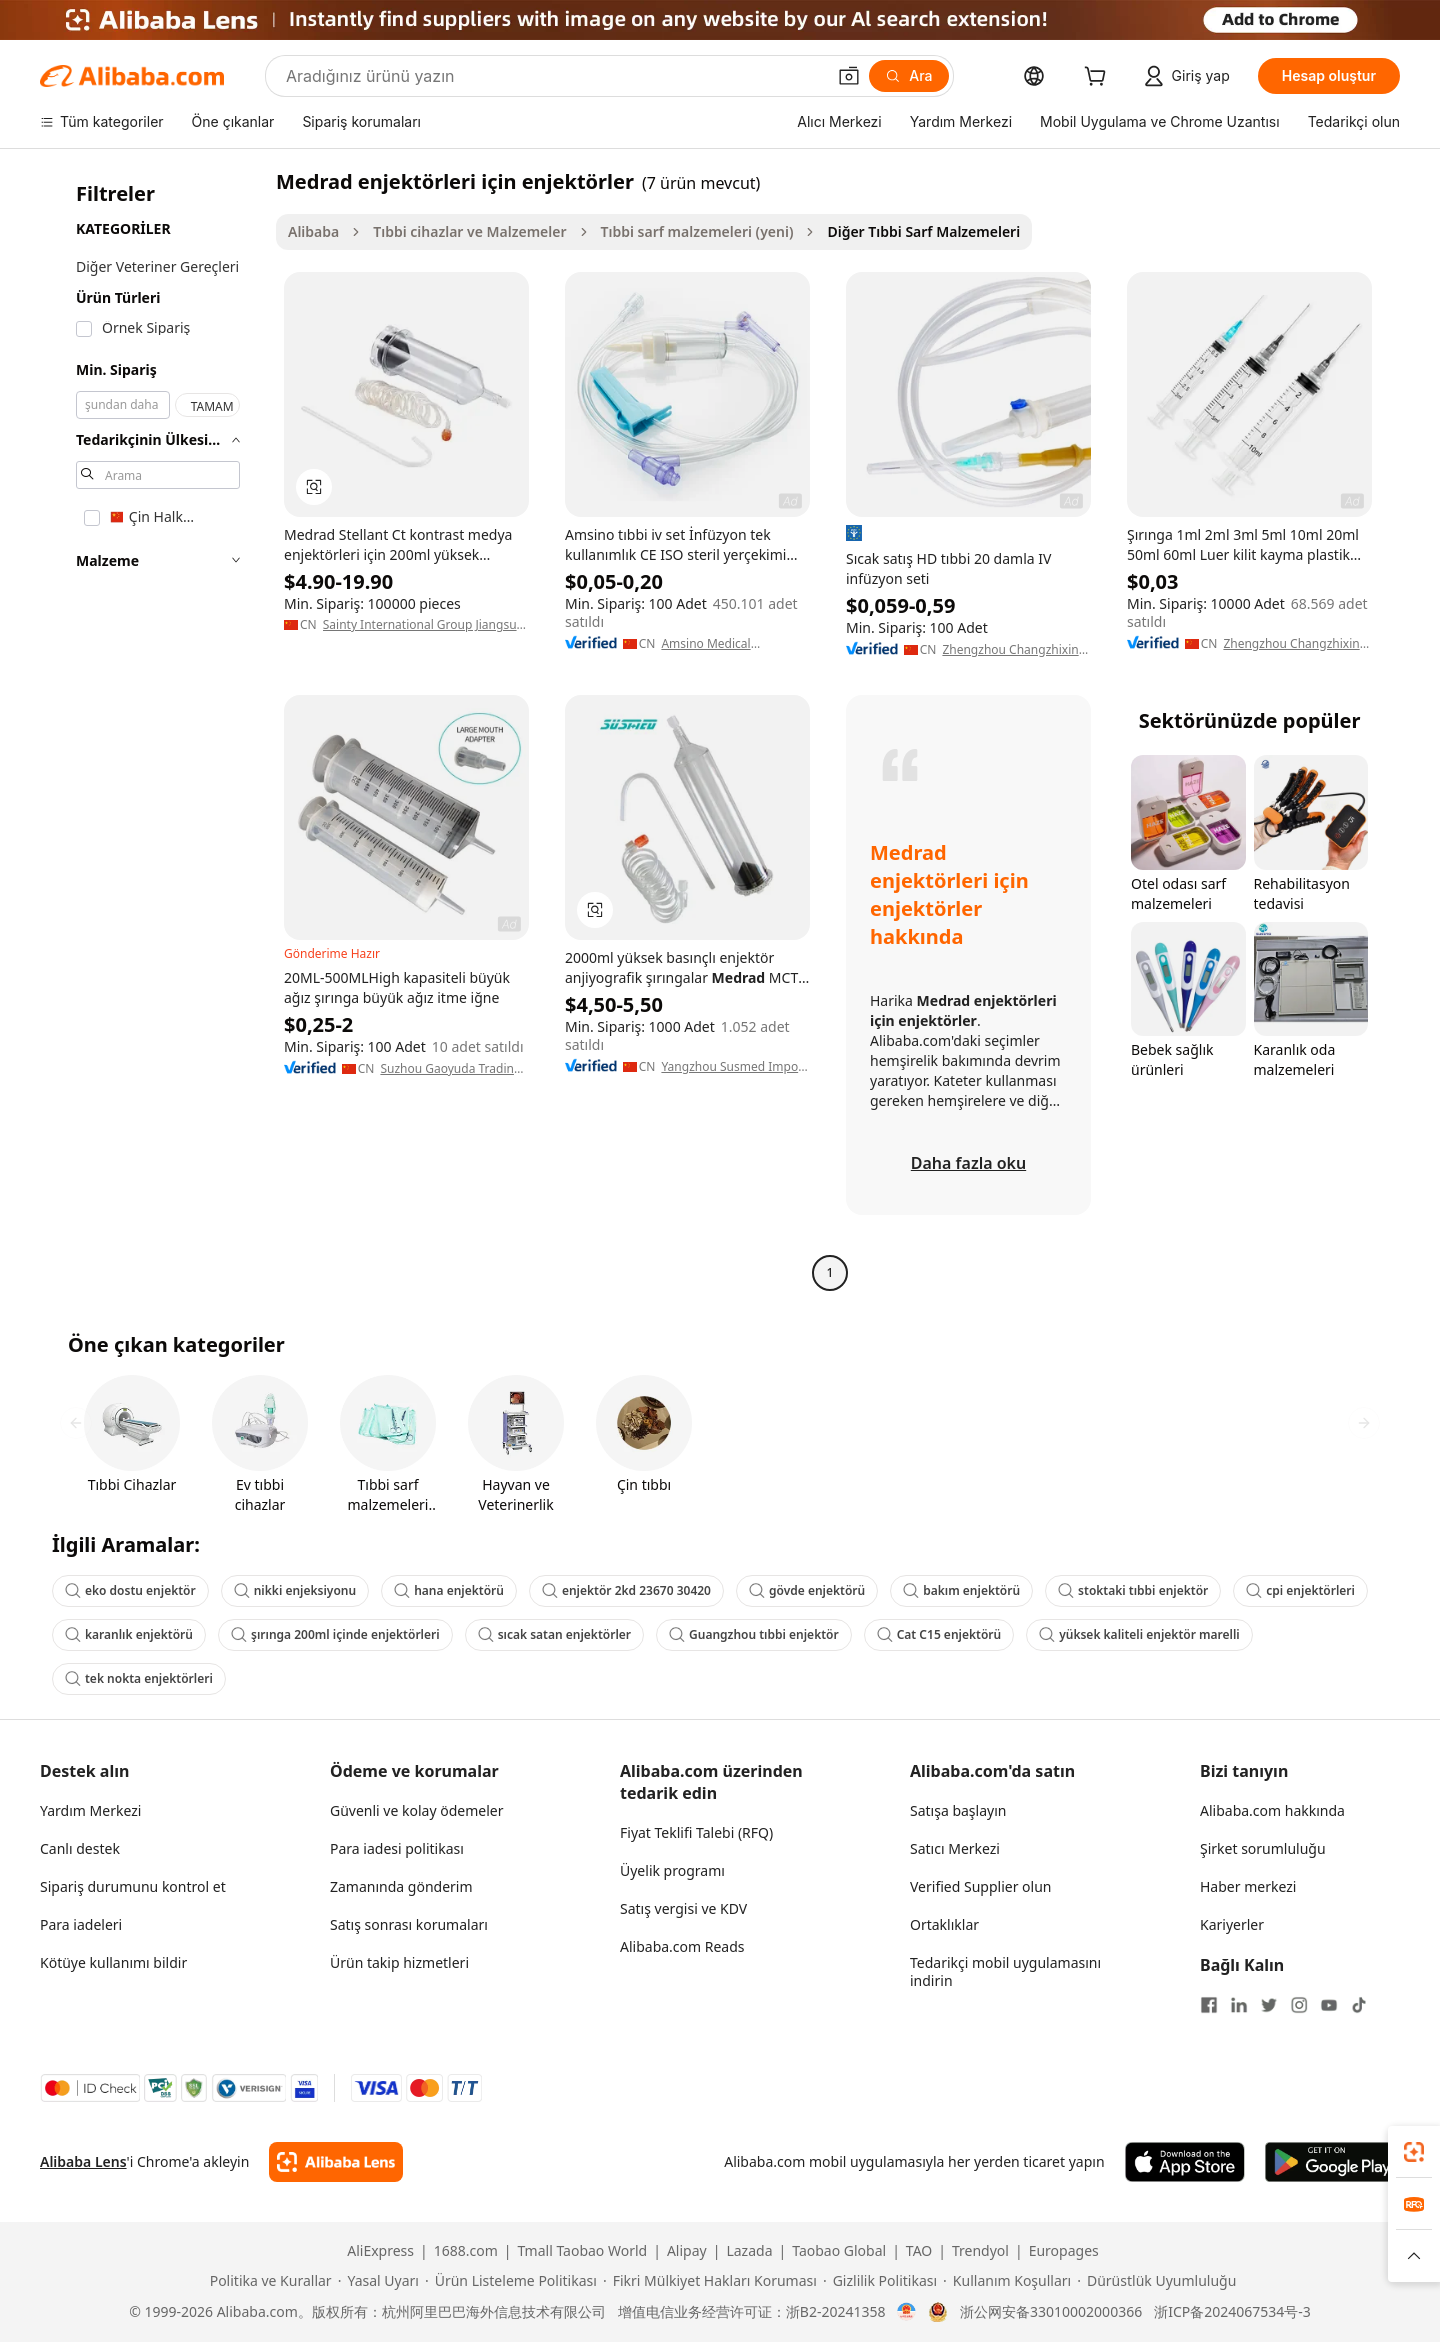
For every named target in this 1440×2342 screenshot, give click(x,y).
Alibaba (313, 231)
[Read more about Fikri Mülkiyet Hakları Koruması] (710, 2281)
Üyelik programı (672, 1870)
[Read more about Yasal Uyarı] (378, 2281)
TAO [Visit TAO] (919, 2251)
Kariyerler (1232, 1924)
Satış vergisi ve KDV (683, 1908)
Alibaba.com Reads (682, 1946)
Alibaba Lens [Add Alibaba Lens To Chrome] (83, 2161)
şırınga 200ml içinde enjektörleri (335, 1634)
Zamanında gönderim (401, 1886)
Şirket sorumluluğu (1263, 1848)
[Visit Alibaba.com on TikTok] (1359, 2005)
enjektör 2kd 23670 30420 (626, 1590)
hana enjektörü (449, 1590)
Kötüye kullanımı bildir (113, 1962)
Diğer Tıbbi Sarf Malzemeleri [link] (923, 231)
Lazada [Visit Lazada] (749, 2251)
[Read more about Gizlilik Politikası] (880, 2281)
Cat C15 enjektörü (939, 1634)
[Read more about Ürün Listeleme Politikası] (511, 2281)
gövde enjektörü (807, 1590)
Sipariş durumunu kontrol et (133, 1886)
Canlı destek (80, 1848)
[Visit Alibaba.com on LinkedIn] (1239, 2005)
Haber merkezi (1248, 1886)
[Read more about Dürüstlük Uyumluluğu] (1156, 2281)
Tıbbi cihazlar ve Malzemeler (469, 231)
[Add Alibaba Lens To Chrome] (335, 2162)
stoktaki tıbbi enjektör (1133, 1590)
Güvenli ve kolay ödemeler (416, 1810)
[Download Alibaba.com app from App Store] (1185, 2162)
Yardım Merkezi (90, 1810)
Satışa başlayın (958, 1810)
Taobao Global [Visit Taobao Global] (839, 2251)
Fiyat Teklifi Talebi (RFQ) (696, 1832)
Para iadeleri (81, 1924)
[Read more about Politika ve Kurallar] (268, 2281)
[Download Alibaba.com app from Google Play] (1332, 2162)
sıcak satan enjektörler (554, 1634)
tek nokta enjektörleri (139, 1678)
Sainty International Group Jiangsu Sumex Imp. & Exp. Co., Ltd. (420, 625)
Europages (1064, 2251)
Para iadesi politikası (397, 1848)
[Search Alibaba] (553, 76)
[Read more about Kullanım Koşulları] (1007, 2281)
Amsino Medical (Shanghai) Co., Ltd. (715, 644)
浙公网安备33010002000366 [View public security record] (1051, 2312)
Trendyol (980, 2251)
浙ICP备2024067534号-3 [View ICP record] (1232, 2312)
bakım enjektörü (961, 1590)
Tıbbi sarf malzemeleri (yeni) (697, 231)
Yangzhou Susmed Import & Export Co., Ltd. (734, 1067)
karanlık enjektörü (129, 1634)
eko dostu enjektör (130, 1590)
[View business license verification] (906, 2312)
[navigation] (152, 729)
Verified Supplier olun (980, 1886)
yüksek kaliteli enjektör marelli (1139, 1634)
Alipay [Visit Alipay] (687, 2251)
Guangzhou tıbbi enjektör (754, 1634)
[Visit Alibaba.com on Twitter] (1269, 2005)
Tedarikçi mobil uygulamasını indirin (1005, 1971)
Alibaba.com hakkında (1272, 1810)
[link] (1414, 2152)
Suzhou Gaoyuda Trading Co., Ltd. (450, 1069)
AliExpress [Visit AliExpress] (380, 2251)
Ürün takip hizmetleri (399, 1962)
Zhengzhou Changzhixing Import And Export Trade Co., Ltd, (1014, 650)
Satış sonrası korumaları (409, 1924)
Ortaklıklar (944, 1924)
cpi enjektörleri (1300, 1590)
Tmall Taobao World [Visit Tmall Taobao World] (583, 2251)
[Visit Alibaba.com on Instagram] (1299, 2005)
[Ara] (908, 76)
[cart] (1099, 78)
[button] (849, 76)
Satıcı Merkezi (955, 1848)
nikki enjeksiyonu (295, 1590)
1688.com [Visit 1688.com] (466, 2251)
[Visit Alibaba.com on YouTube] (1329, 2005)
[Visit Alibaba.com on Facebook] (1209, 2005)
